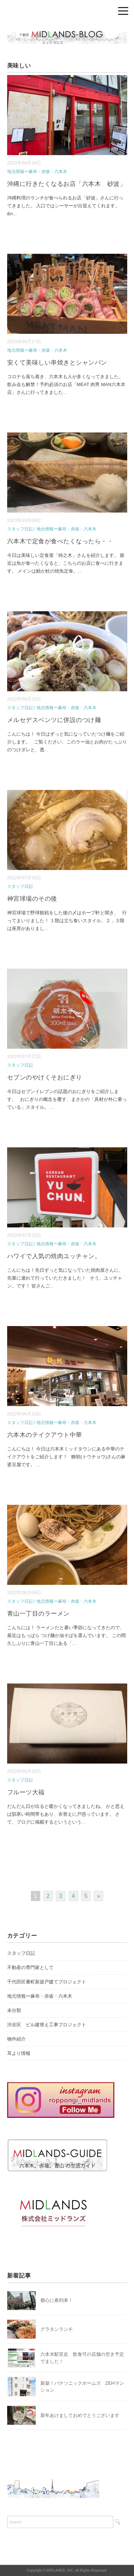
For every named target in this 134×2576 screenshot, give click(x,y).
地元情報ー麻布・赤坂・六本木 (37, 171)
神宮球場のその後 (32, 898)
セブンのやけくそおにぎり (44, 1077)
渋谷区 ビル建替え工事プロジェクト (46, 2024)
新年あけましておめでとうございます (79, 2415)
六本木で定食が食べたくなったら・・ (60, 541)
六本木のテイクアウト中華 (44, 1435)
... (14, 213)
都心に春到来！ (56, 2300)
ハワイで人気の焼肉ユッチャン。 (54, 1256)
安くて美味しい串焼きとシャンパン (57, 362)
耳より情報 (18, 2053)
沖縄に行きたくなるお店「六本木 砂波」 (66, 184)
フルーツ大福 (26, 1792)
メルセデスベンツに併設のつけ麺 (54, 720)
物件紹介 (16, 2039)
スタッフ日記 (20, 528)
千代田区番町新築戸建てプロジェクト (46, 1981)
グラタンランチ (56, 2329)
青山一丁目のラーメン (38, 1613)
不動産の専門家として (30, 1967)
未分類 (14, 2010)
